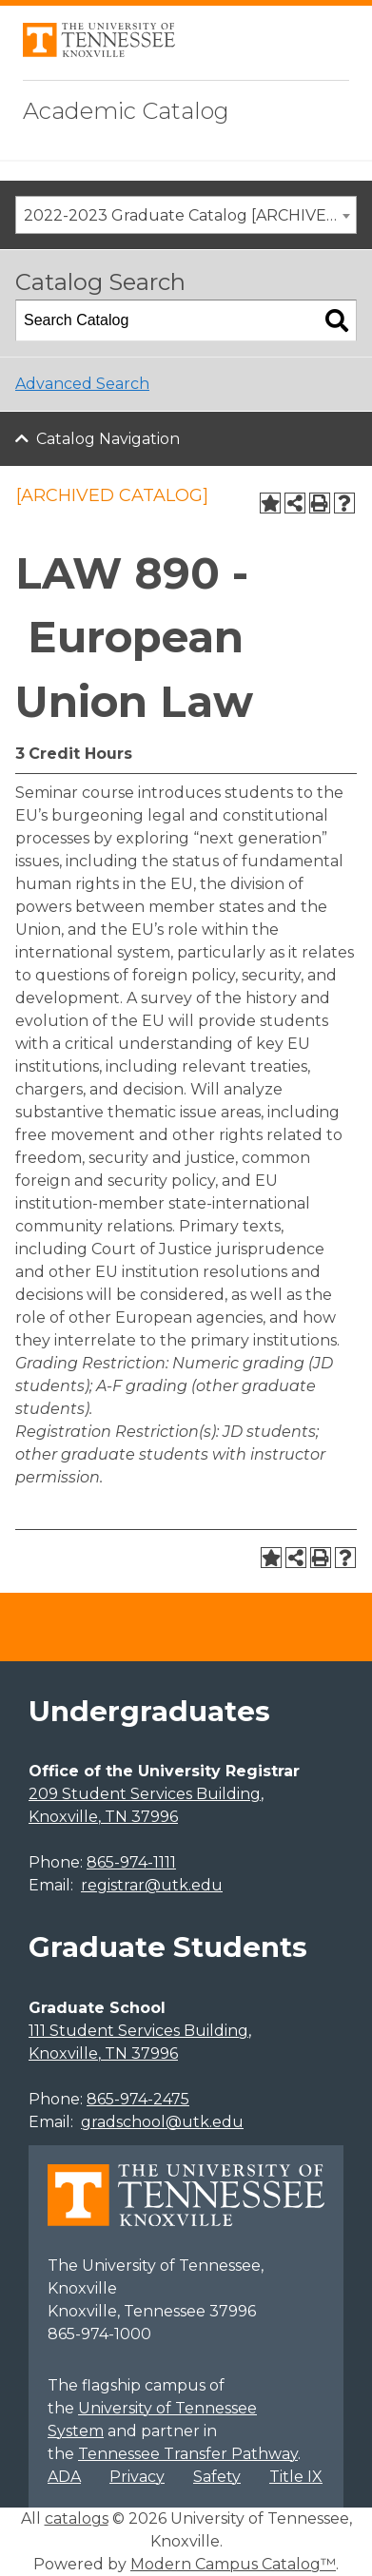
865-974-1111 (131, 1862)
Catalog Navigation (108, 439)
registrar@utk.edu (152, 1885)
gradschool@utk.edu (162, 2122)
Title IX (296, 2477)
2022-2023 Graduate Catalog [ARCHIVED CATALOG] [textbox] (190, 215)
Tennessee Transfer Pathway (188, 2454)
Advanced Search (82, 384)
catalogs (76, 2518)
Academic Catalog (126, 111)
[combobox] (186, 215)
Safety (217, 2477)
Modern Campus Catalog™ (233, 2564)
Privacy (137, 2477)
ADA (64, 2477)
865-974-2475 (138, 2099)
